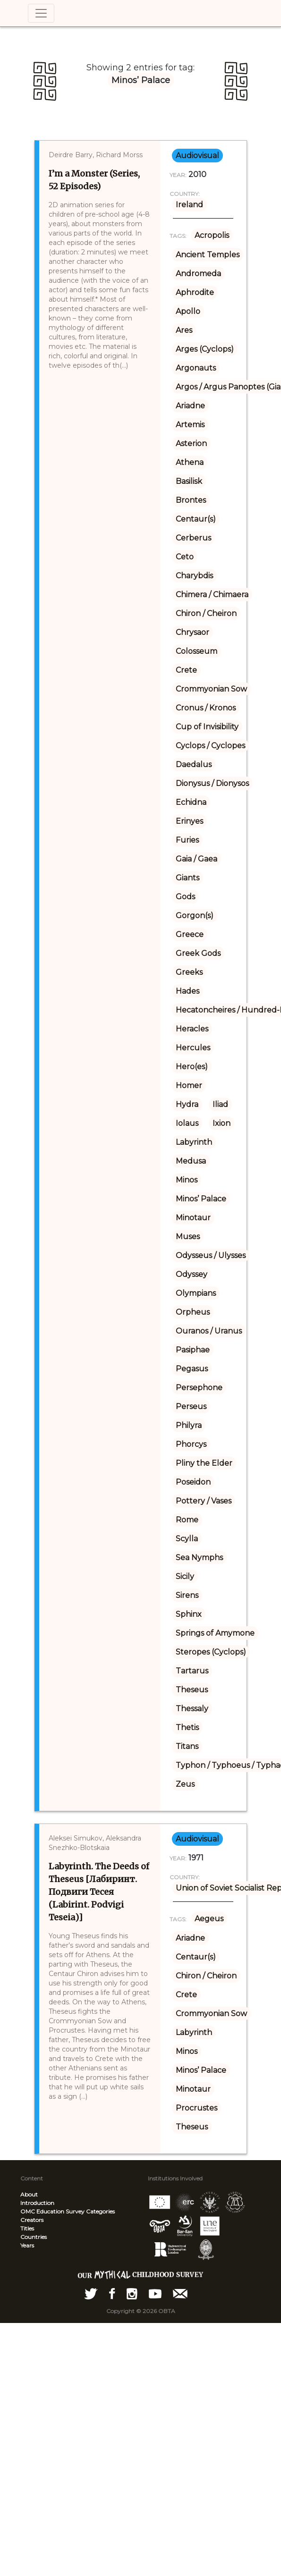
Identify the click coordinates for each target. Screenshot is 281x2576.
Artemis (190, 424)
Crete (186, 670)
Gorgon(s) (194, 915)
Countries (33, 2236)
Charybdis (194, 575)
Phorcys (191, 1444)
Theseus (192, 1689)
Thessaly (192, 1708)
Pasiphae (193, 1349)
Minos (186, 1179)
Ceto (185, 556)
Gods (185, 896)
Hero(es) (192, 1066)
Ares (184, 330)
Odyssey (191, 1274)
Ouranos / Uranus (209, 1330)
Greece (190, 934)
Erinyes (189, 821)
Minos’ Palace (201, 1198)
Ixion (221, 1123)
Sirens (187, 1595)
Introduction (37, 2202)
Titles (27, 2228)
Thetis (187, 1727)
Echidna (191, 802)
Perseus (191, 1406)
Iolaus (187, 1123)
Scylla (187, 1538)
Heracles (192, 1028)
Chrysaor (192, 632)
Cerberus (193, 537)
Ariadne (190, 405)
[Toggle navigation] (41, 13)
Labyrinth (194, 1142)
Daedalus (194, 764)
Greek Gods (198, 953)
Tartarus (192, 1670)
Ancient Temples (207, 254)
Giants (187, 877)
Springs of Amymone (215, 1633)
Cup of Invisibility (207, 726)
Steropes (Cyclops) (211, 1651)
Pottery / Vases (203, 1500)
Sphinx (189, 1614)
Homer (189, 1085)
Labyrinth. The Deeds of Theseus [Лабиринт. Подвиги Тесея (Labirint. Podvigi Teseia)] (99, 1892)
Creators (31, 2219)
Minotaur (193, 1217)
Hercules (193, 1047)
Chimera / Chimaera (212, 594)
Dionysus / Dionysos (212, 783)
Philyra (189, 1425)
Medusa (191, 1161)
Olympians (196, 1293)
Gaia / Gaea (196, 858)
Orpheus (193, 1312)
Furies (187, 840)
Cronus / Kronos (206, 707)
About (29, 2194)
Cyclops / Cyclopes (210, 745)
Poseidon (193, 1482)
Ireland (189, 204)
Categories (100, 2211)
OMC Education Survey (52, 2211)
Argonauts (196, 367)
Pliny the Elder (204, 1463)
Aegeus (209, 1918)
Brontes (191, 500)
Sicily (185, 1576)
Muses (188, 1236)
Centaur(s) (196, 519)
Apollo (188, 311)
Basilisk (189, 481)
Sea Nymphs (199, 1557)
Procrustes (196, 2107)
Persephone (199, 1387)
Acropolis (212, 235)
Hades (187, 991)
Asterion (191, 443)
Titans (187, 1746)
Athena (190, 462)
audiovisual (197, 155)
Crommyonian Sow (211, 688)
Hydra (187, 1104)
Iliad (220, 1104)
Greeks (189, 972)
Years (27, 2245)
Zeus (185, 1784)
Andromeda (198, 273)
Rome (187, 1519)
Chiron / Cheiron (206, 613)
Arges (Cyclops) (205, 349)
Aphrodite (195, 292)
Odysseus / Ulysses (211, 1255)
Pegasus (192, 1368)
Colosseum (196, 651)
